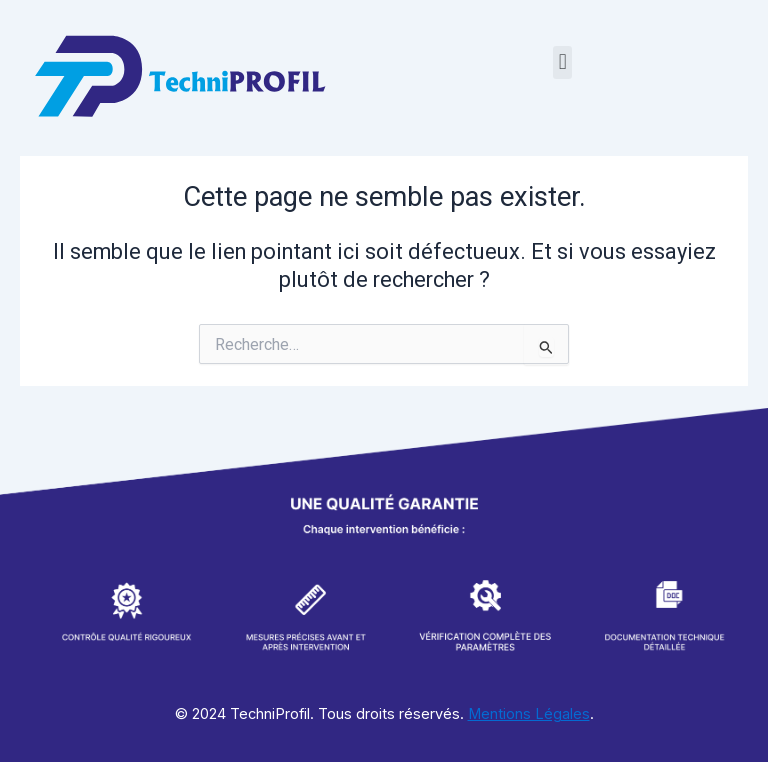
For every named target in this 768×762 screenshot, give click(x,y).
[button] (562, 62)
